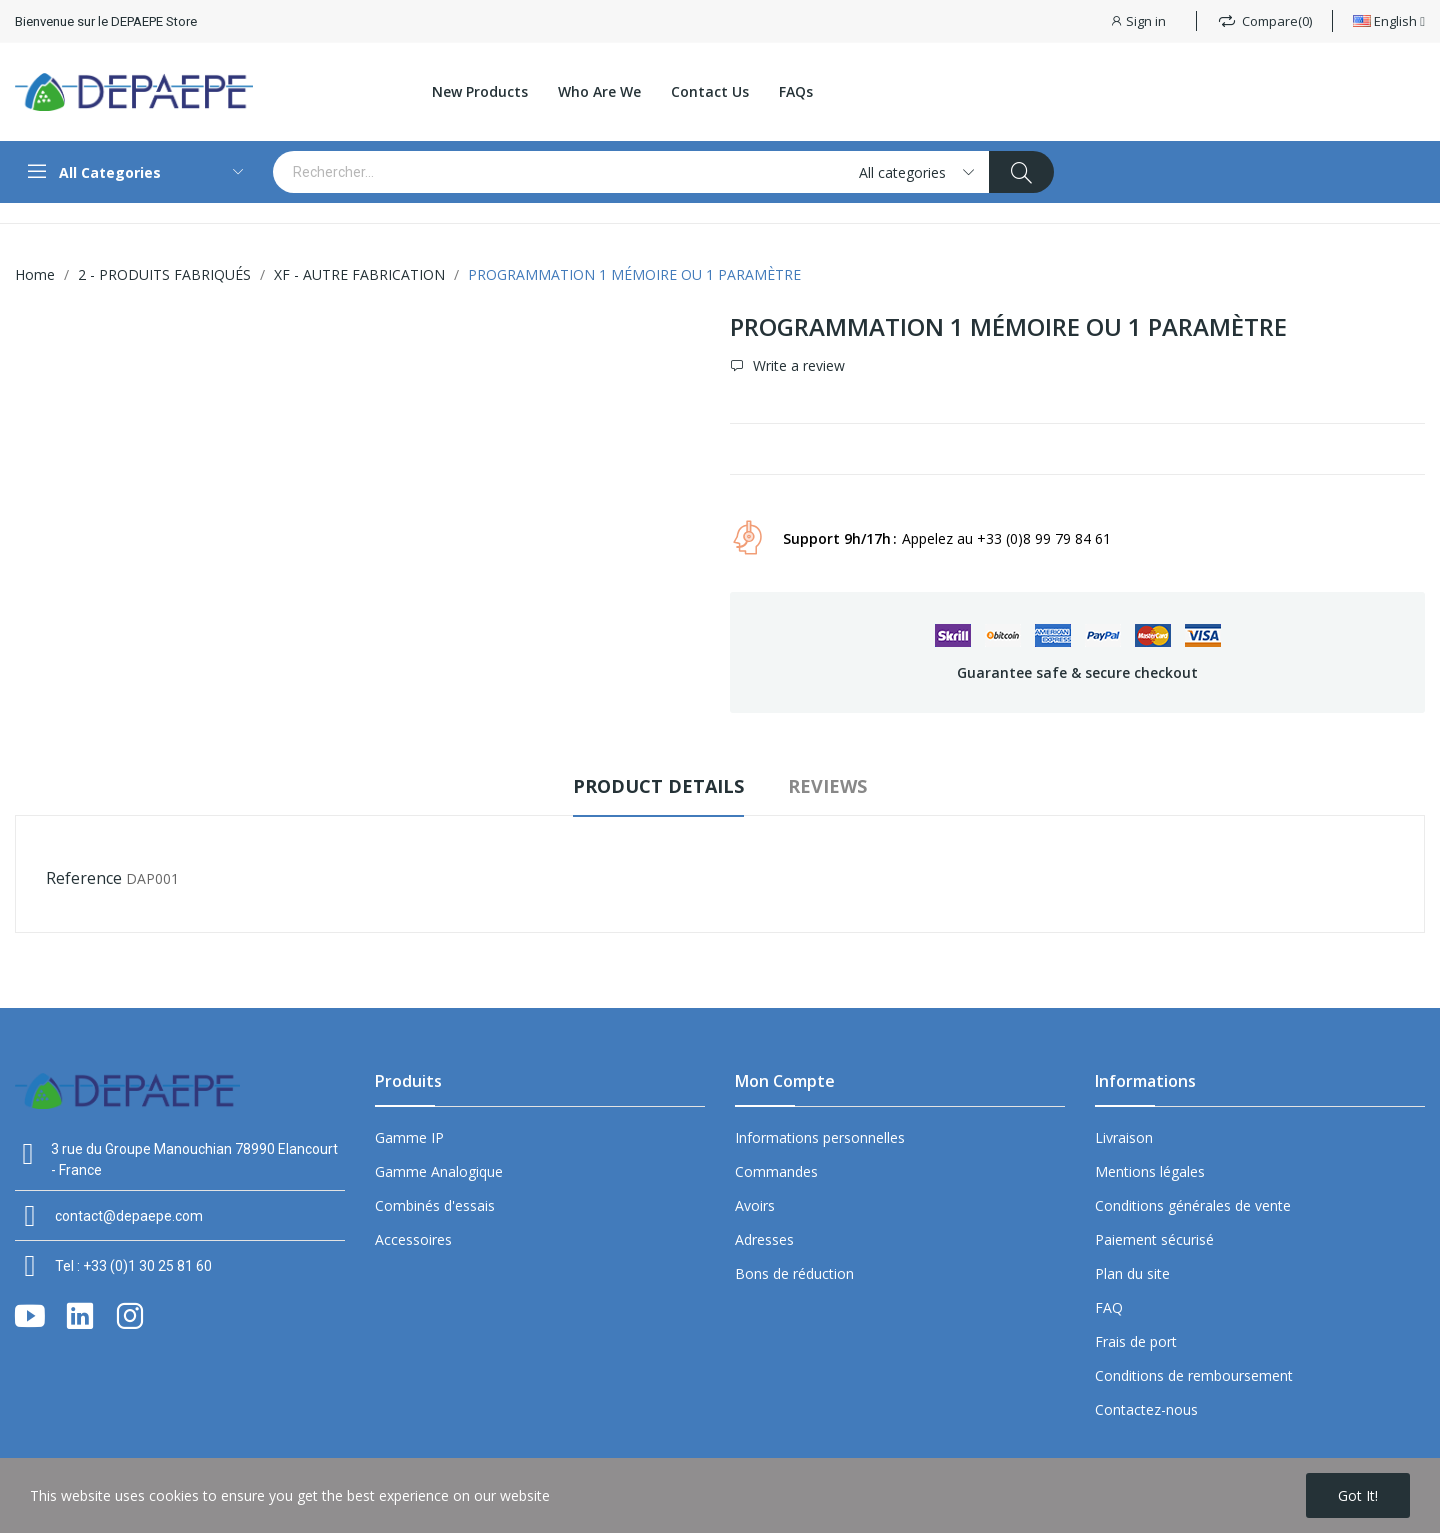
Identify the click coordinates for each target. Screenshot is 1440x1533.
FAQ (1109, 1307)
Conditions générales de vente (1193, 1205)
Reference (84, 878)
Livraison (1124, 1137)
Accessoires (413, 1239)
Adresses (764, 1239)
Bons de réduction (794, 1273)
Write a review (797, 366)
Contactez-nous (1146, 1409)
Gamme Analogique (439, 1171)
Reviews (827, 786)
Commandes (776, 1171)
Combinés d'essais (435, 1205)
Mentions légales (1150, 1171)
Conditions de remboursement (1194, 1375)
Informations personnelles (820, 1137)
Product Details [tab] (658, 786)
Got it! (1358, 1495)
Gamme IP (409, 1137)
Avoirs (755, 1205)
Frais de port (1136, 1341)
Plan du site (1132, 1273)
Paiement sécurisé (1154, 1239)
